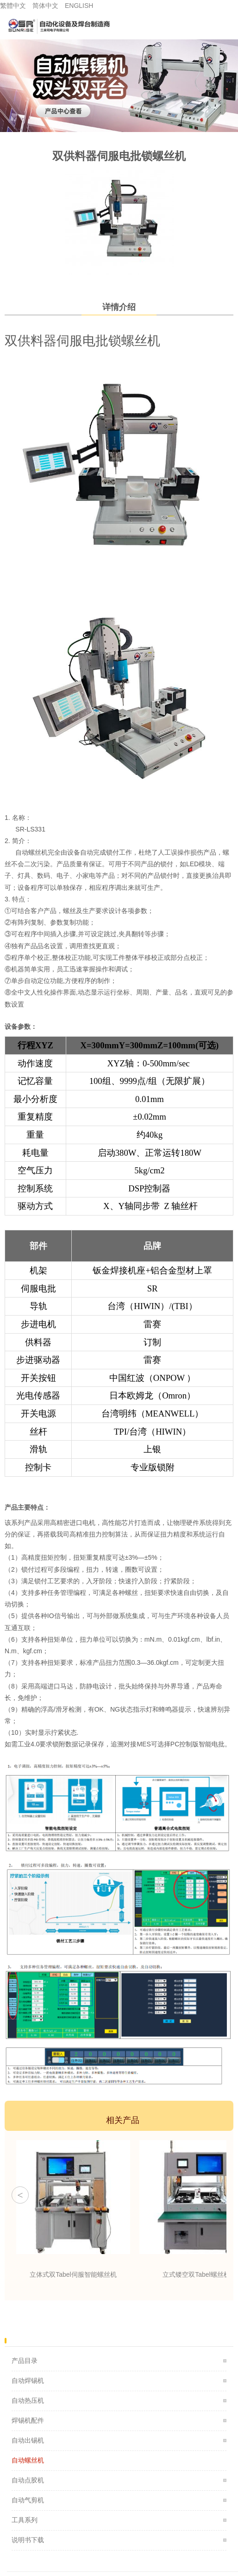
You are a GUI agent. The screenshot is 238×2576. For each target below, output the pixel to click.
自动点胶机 (28, 2480)
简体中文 (45, 5)
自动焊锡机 (28, 2380)
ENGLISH (79, 5)
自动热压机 (28, 2400)
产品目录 (25, 2360)
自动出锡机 (28, 2440)
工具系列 (25, 2520)
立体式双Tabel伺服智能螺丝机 (73, 2274)
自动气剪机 (28, 2500)
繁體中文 (13, 5)
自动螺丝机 (28, 2460)
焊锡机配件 (28, 2420)
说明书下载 (28, 2540)
